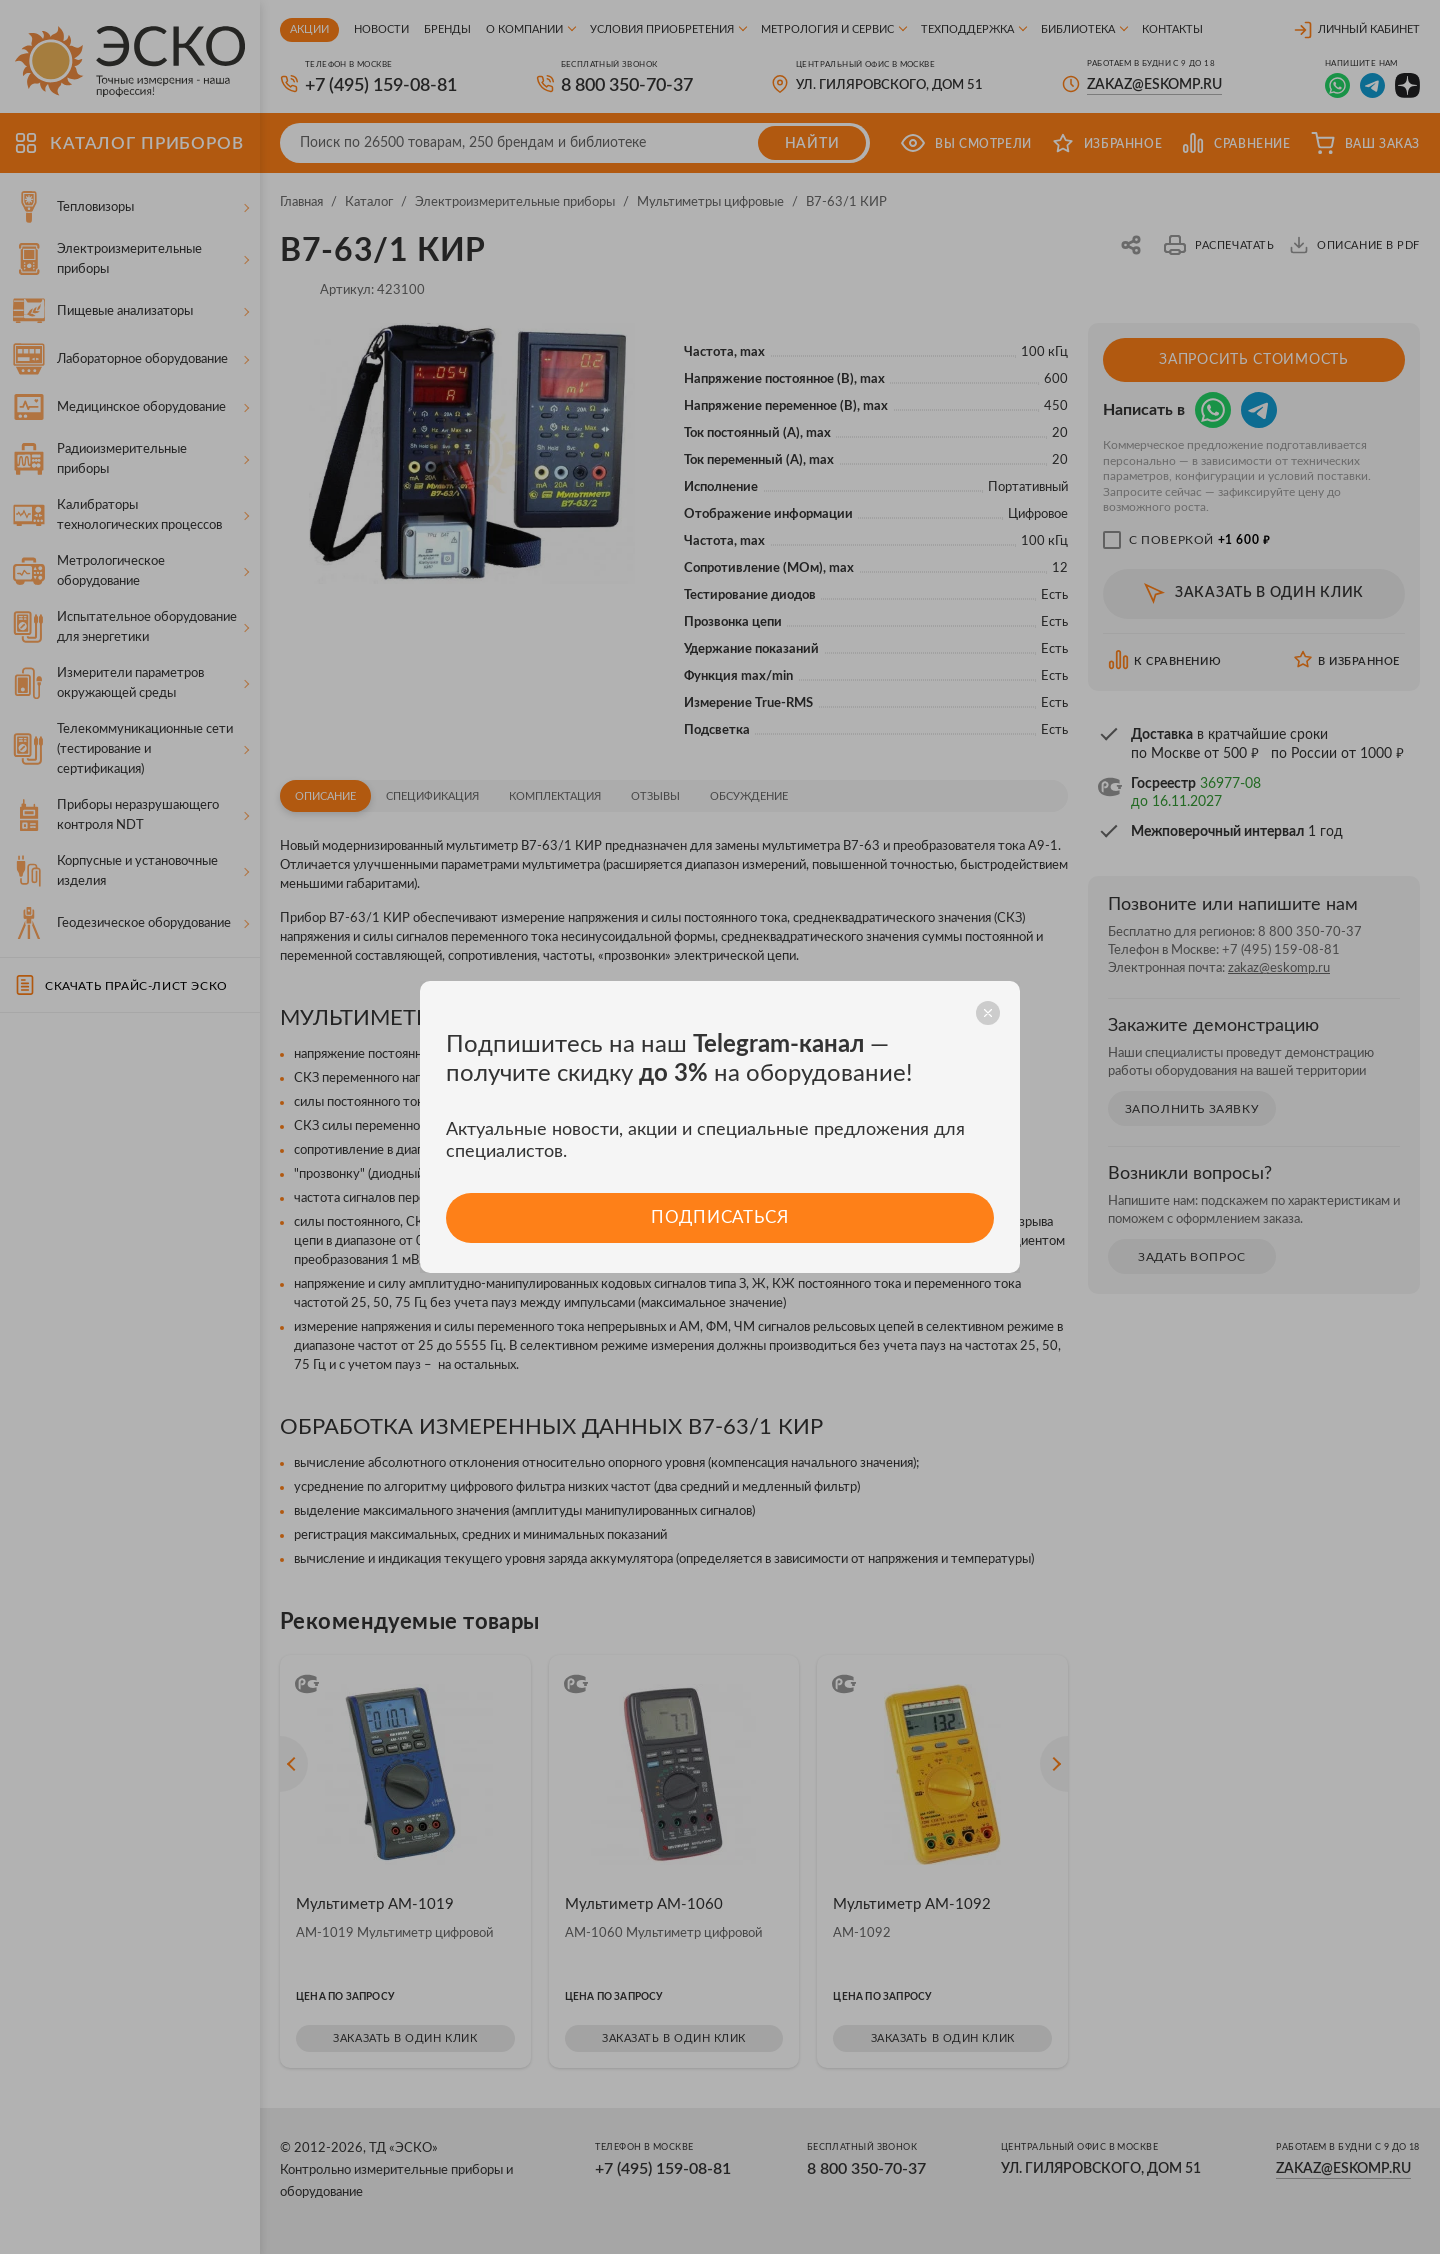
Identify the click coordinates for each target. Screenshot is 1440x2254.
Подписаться (719, 1217)
